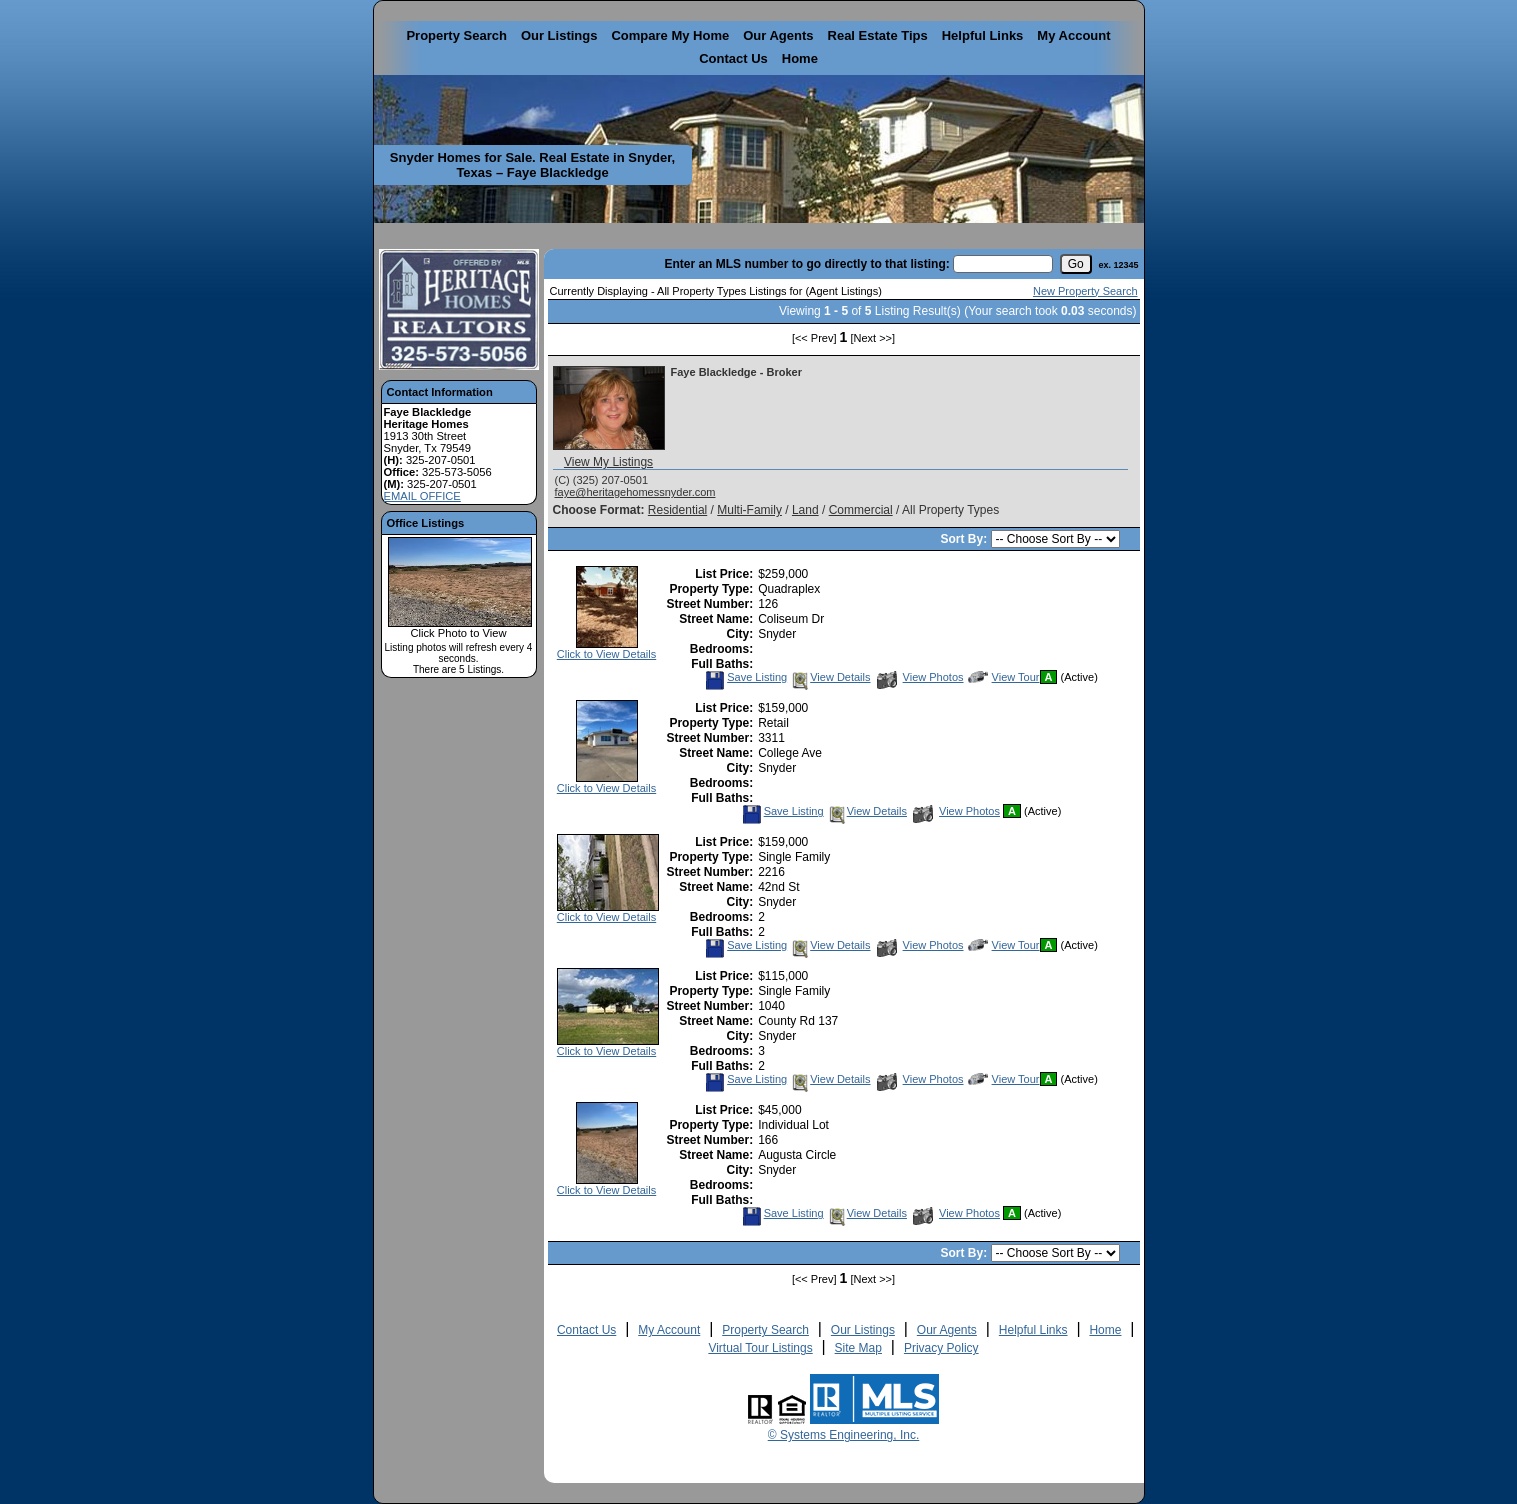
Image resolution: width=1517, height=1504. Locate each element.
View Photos (920, 677)
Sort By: (965, 539)
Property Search (456, 35)
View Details (830, 677)
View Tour (1004, 677)
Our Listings (559, 35)
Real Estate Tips (878, 35)
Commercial (861, 510)
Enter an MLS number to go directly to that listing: (806, 264)
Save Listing (746, 677)
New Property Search (1085, 291)
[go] (1076, 264)
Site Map (858, 1348)
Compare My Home (670, 35)
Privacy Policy (941, 1348)
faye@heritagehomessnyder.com (635, 492)
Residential (677, 510)
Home (800, 58)
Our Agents (778, 35)
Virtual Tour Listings (760, 1348)
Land (805, 510)
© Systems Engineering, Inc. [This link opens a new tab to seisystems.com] (844, 1435)
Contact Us (733, 58)
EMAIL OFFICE (422, 496)
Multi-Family (749, 510)
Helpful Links (983, 35)
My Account (1073, 35)
